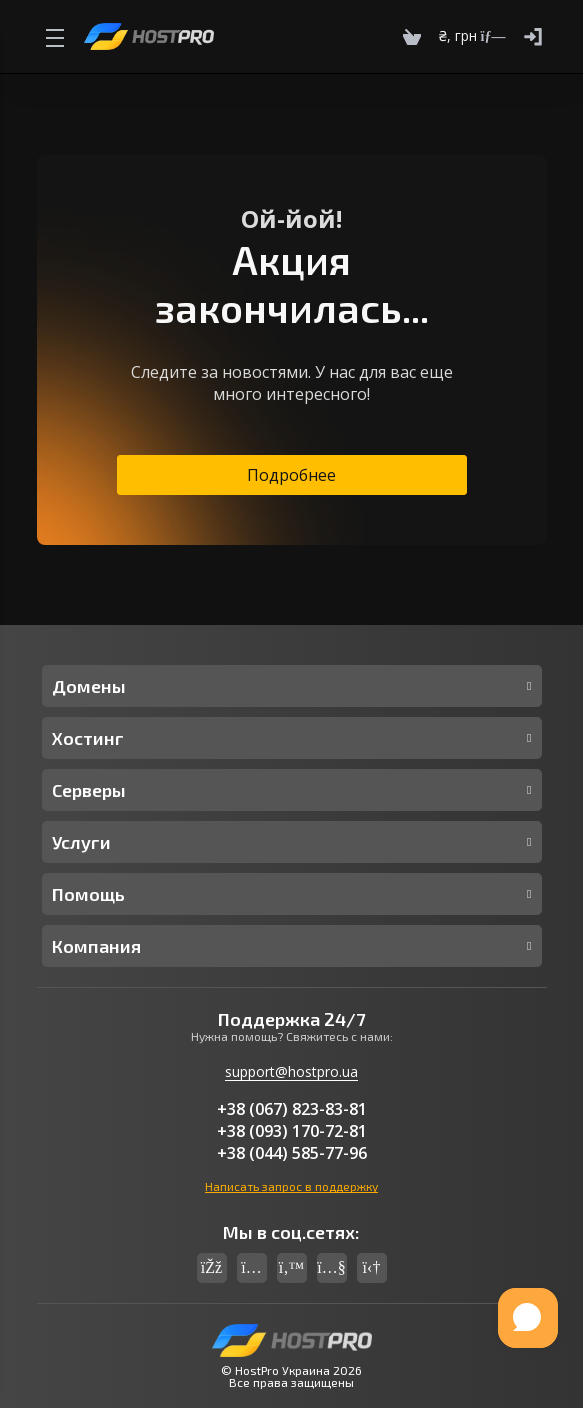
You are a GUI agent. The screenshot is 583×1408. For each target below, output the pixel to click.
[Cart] (412, 36)
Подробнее (291, 475)
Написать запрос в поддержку (291, 1186)
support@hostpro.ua (291, 1071)
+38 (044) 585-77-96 (292, 1153)
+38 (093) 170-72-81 (292, 1131)
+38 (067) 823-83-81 (292, 1109)
